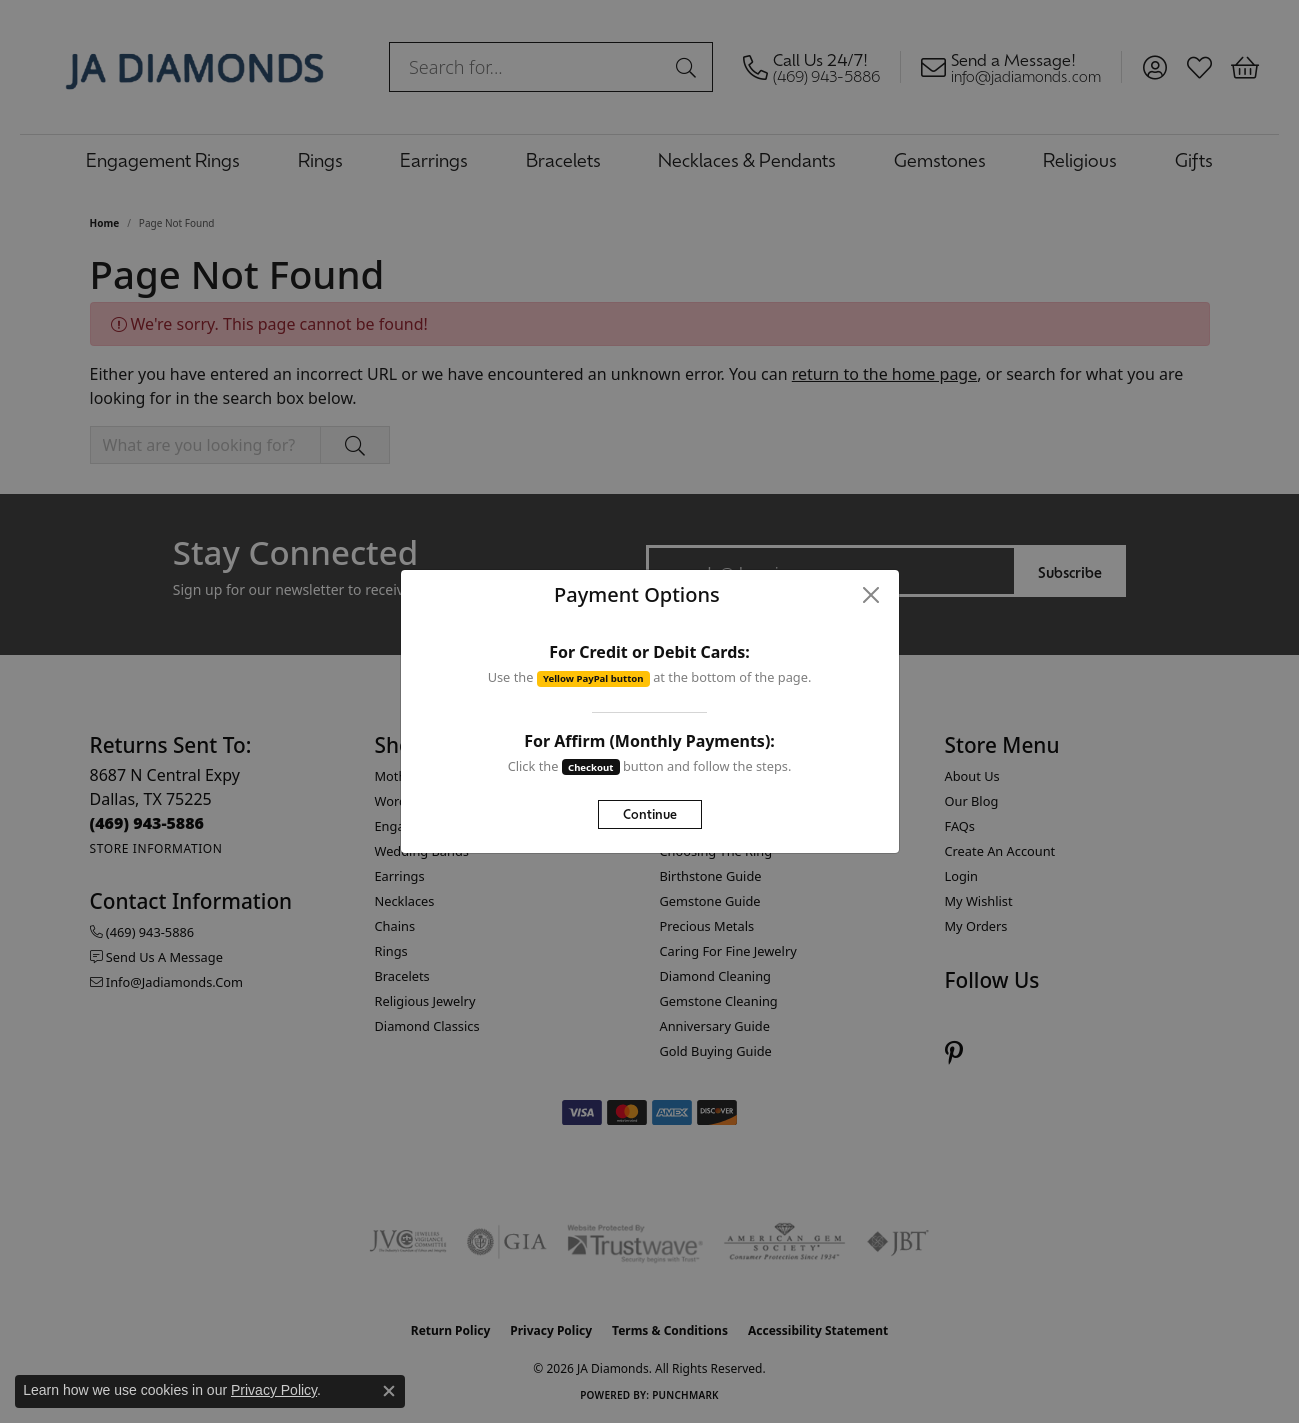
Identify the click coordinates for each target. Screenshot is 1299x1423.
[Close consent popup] (389, 1391)
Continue (650, 813)
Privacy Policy (274, 1390)
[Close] (870, 595)
